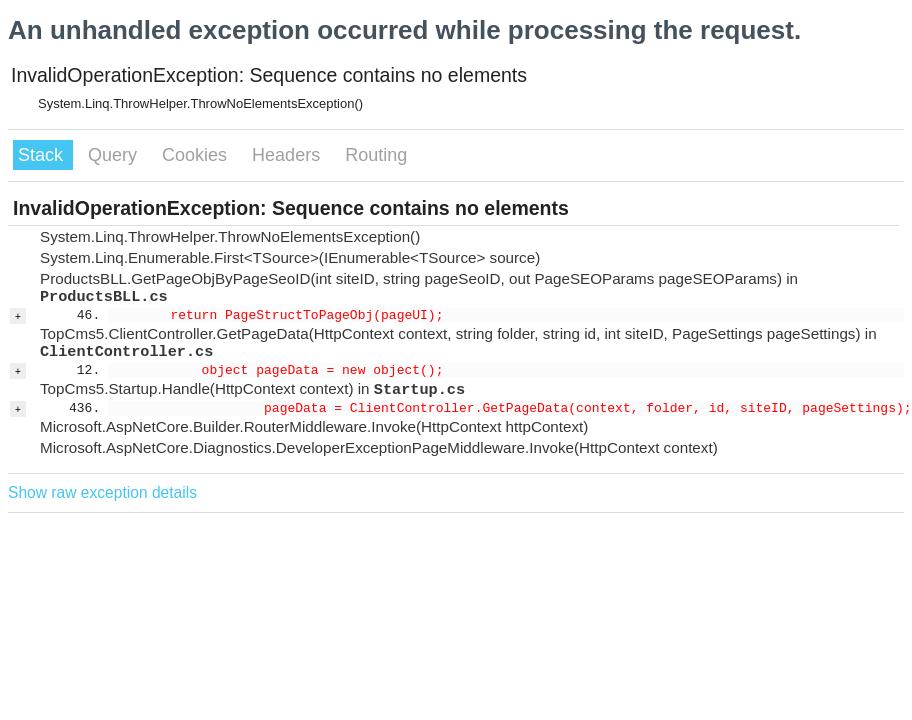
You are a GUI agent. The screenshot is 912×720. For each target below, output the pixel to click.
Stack (43, 155)
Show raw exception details (102, 492)
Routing (376, 155)
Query (115, 155)
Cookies (197, 155)
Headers (288, 155)
